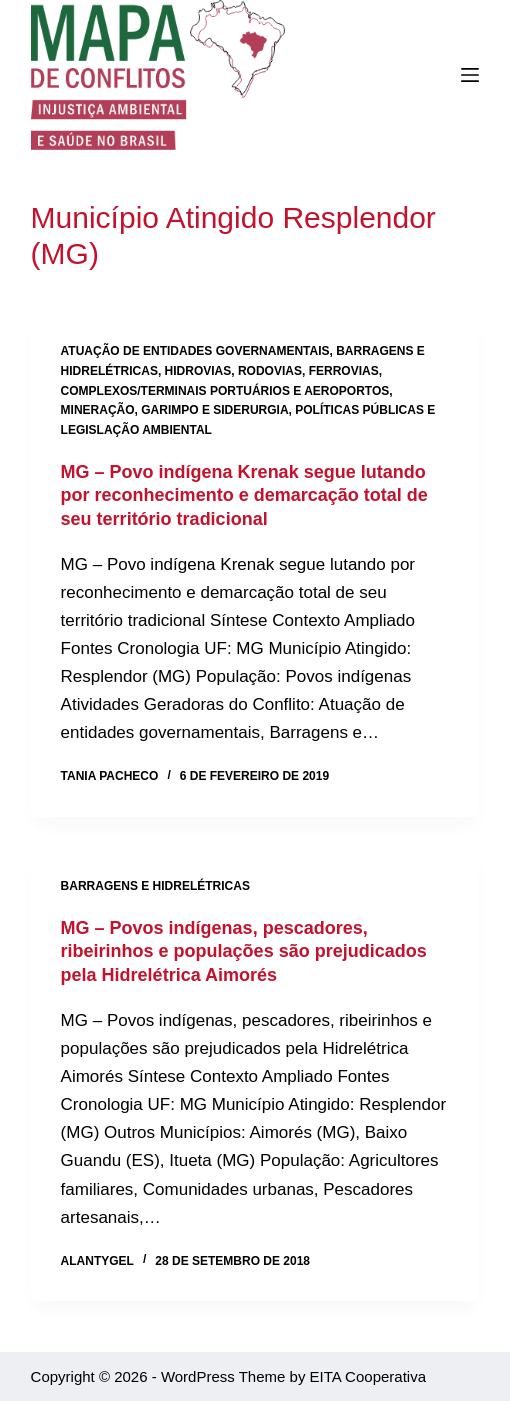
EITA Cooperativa (368, 1376)
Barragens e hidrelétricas (155, 886)
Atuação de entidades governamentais (195, 351)
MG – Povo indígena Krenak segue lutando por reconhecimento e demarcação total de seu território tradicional (244, 495)
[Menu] (470, 75)
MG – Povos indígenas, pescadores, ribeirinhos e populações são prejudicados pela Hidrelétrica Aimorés (244, 951)
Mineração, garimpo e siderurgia (175, 410)
